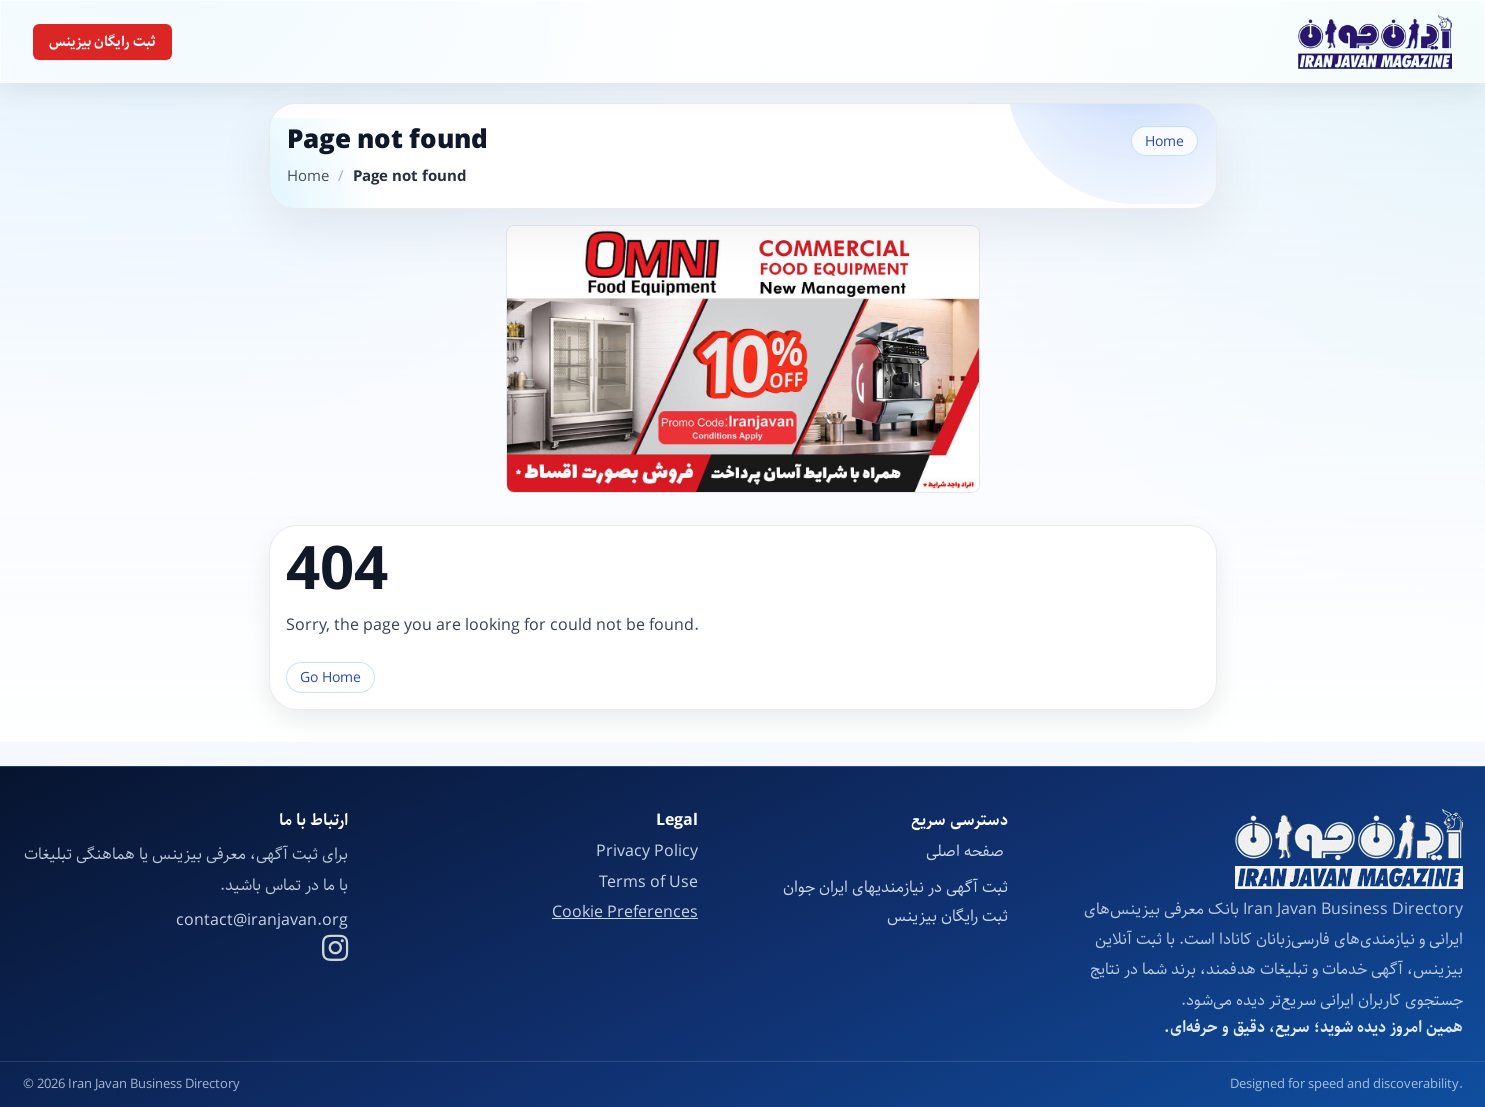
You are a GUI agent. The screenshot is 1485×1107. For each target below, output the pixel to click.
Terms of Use (648, 882)
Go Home (330, 677)
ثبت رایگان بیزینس (102, 42)
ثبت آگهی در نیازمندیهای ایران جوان (895, 887)
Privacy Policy (647, 851)
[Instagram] (335, 951)
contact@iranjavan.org (262, 921)
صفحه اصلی (967, 851)
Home (1164, 141)
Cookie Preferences (625, 913)
